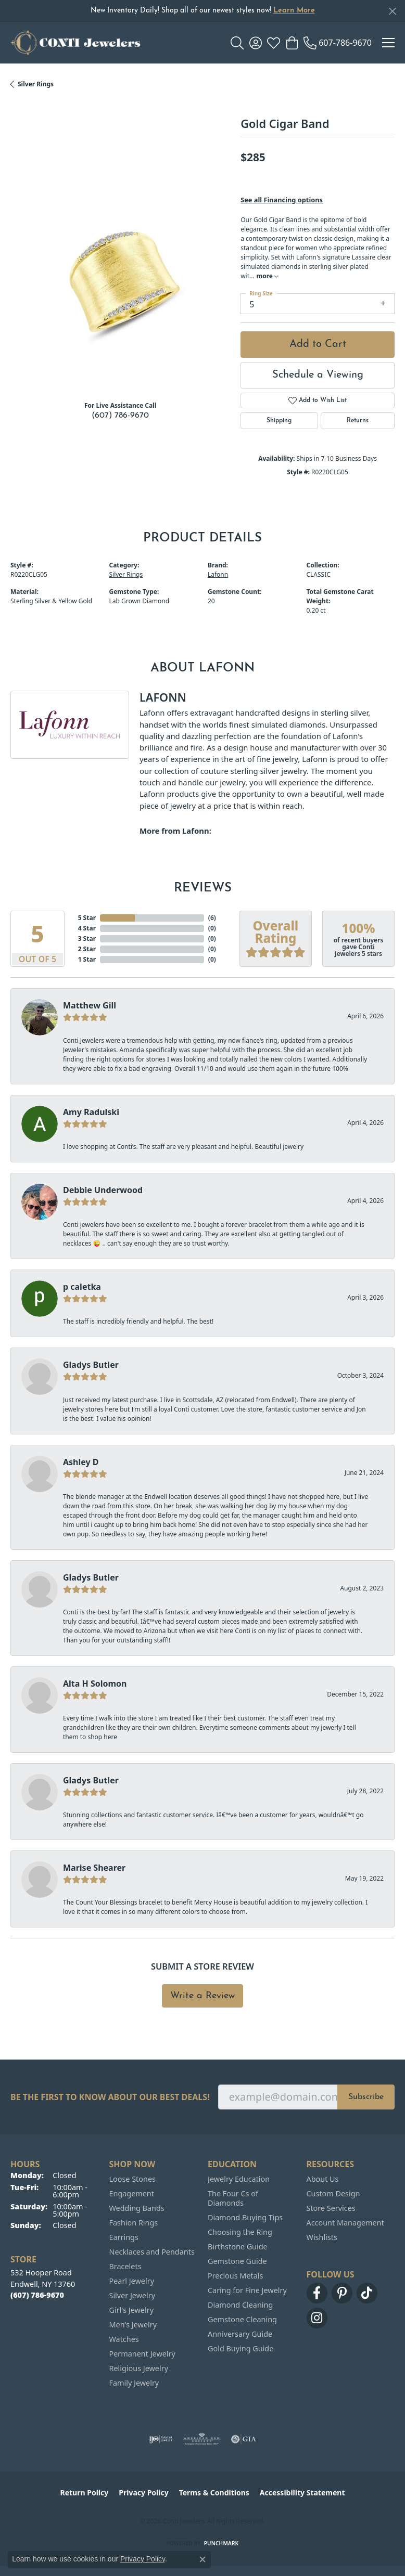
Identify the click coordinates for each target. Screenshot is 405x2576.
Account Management (345, 2223)
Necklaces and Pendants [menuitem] (152, 2252)
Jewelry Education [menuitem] (239, 2179)
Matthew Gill (89, 1005)
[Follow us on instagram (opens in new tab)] (317, 2318)
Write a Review (202, 1996)
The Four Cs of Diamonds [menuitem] (233, 2198)
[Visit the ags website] (202, 2439)
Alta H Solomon (95, 1683)
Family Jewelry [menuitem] (134, 2383)
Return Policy (84, 2492)
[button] (237, 42)
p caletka (82, 1286)
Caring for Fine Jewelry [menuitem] (247, 2290)
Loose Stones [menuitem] (132, 2179)
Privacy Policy (143, 2492)
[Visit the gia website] (243, 2439)
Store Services (331, 2208)
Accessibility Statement (302, 2492)
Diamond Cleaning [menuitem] (240, 2305)
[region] (120, 283)
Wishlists (322, 2237)
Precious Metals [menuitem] (235, 2276)
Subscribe (366, 2097)
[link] (337, 42)
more (268, 275)
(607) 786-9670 (120, 415)
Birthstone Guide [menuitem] (238, 2246)
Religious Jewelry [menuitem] (138, 2368)
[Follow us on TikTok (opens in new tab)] (367, 2293)
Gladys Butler (91, 1364)
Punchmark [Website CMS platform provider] (221, 2543)
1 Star (87, 959)
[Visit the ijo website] (160, 2439)
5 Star (87, 917)
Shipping (279, 421)
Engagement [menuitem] (131, 2193)
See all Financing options (282, 199)
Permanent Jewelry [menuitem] (142, 2354)
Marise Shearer (94, 1867)
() (212, 917)
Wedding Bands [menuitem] (136, 2208)
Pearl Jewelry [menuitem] (131, 2281)
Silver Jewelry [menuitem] (132, 2295)
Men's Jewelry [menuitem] (133, 2324)
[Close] (392, 11)
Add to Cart (317, 344)
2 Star (87, 948)
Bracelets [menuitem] (125, 2266)
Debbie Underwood (103, 1190)
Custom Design (333, 2193)
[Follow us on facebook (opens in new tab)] (317, 2293)
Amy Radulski (91, 1112)
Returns (358, 421)
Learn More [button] (294, 11)
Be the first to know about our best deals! (110, 2097)
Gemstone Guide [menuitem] (237, 2261)
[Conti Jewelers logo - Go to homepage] (75, 42)
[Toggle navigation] (388, 43)
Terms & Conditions (214, 2492)
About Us (323, 2179)
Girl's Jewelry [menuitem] (131, 2310)
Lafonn (218, 574)
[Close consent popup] (202, 2559)
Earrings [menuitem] (123, 2237)
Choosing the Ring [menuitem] (240, 2232)
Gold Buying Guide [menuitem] (240, 2348)
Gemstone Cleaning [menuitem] (242, 2319)
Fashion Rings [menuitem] (133, 2223)
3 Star (87, 938)
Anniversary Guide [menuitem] (240, 2334)
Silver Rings (36, 84)
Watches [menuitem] (124, 2339)
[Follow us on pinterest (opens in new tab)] (342, 2293)
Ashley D (81, 1462)
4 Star (87, 928)
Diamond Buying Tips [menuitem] (245, 2217)
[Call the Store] (37, 2295)
